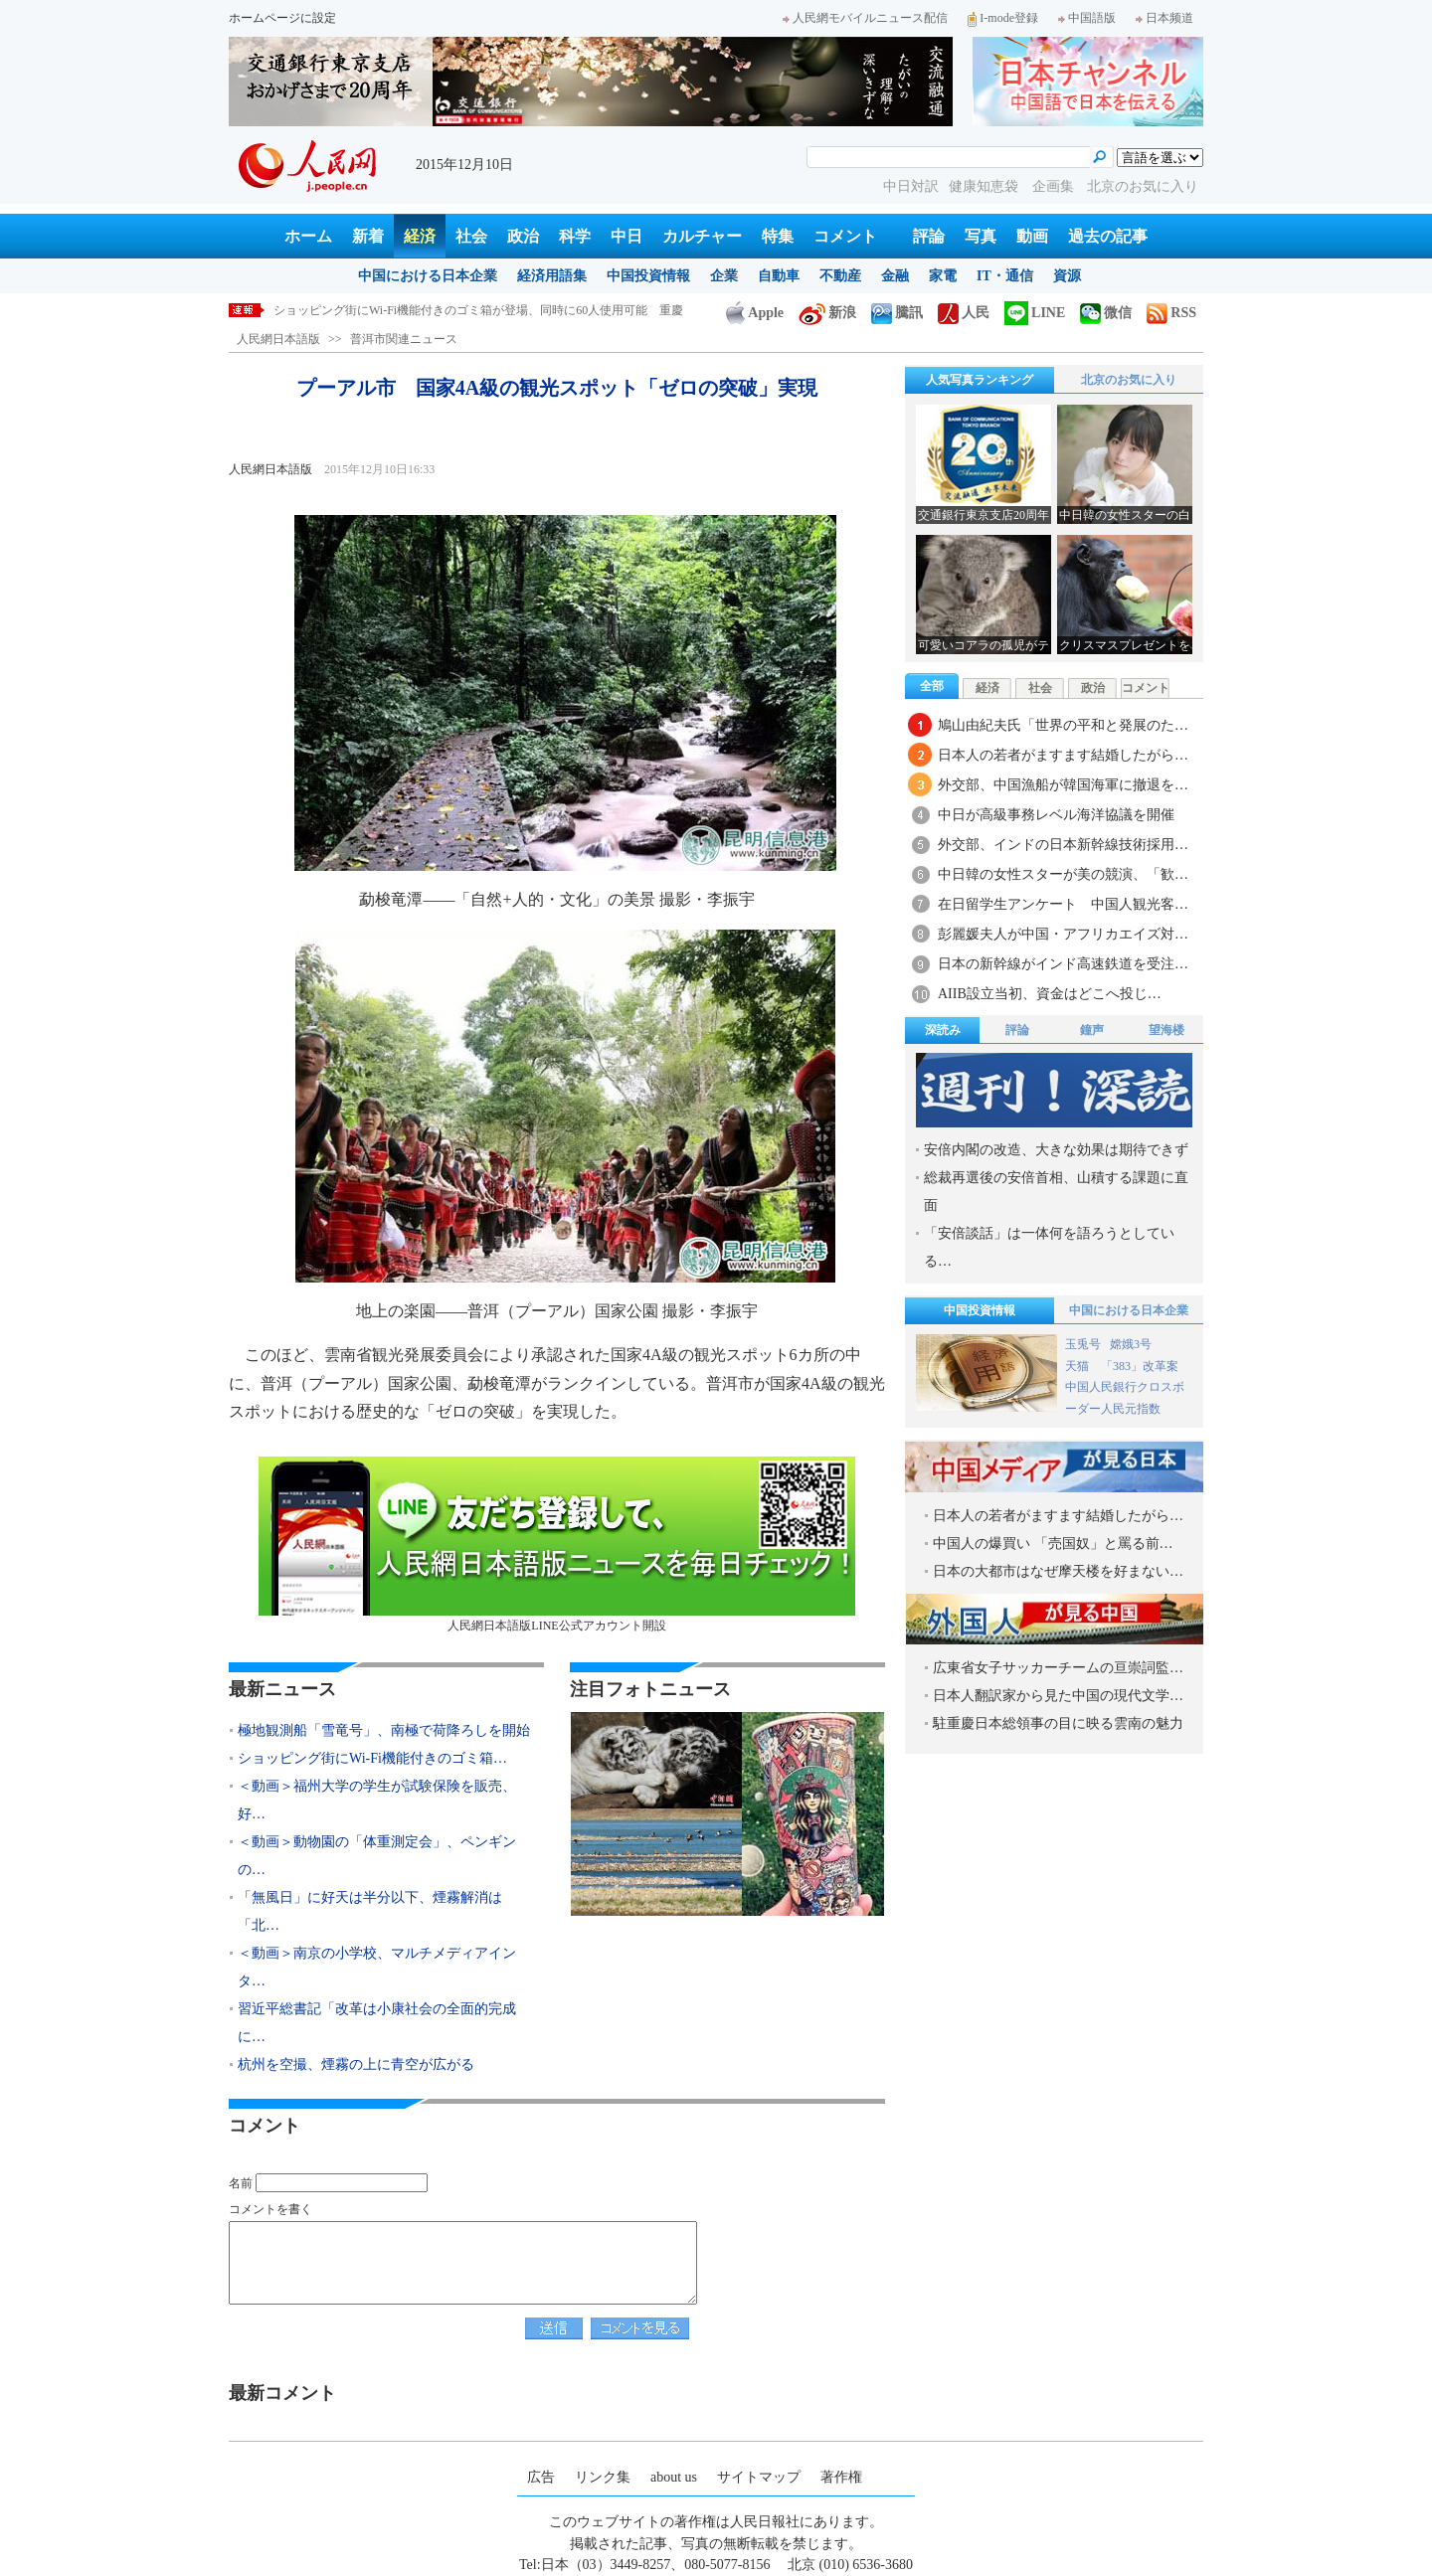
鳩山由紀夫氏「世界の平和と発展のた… (1063, 725)
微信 (1106, 312)
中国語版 (1087, 18)
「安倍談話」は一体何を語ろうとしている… (1049, 1247)
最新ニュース (282, 1689)
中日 (626, 236)
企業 (724, 275)
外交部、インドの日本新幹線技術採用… (1063, 844)
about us (673, 2477)
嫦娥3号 (1131, 1344)
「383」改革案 (1139, 1366)
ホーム (308, 236)
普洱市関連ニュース (403, 339)
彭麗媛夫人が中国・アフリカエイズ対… (1063, 934)
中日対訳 (911, 186)
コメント (845, 236)
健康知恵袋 (985, 186)
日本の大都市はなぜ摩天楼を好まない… (1058, 1571)
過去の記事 (1108, 236)
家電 (943, 275)
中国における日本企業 (427, 275)
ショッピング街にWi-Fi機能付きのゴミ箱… (372, 1758)
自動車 (779, 275)
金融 (895, 275)
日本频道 (1164, 18)
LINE (1034, 312)
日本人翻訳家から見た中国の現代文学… (1058, 1695)
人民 (963, 312)
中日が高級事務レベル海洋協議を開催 (1056, 814)
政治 (523, 236)
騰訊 (897, 312)
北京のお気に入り (1142, 186)
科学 (575, 236)
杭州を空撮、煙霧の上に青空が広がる (356, 2064)
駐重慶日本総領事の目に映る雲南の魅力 (1058, 1723)
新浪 (827, 312)
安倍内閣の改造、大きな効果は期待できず (1056, 1149)
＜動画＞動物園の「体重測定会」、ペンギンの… (377, 1855)
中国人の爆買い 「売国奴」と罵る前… (1053, 1543)
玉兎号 (1083, 1344)
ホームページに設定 (282, 18)
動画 (1032, 236)
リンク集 (602, 2477)
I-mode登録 (1003, 18)
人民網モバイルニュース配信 (865, 18)
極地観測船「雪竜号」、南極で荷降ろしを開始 (398, 310)
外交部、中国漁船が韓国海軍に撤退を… (1063, 784)
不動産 (840, 275)
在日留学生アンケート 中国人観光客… (1063, 904)
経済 (420, 236)
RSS (1171, 312)
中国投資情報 (648, 275)
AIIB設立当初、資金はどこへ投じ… (1050, 993)
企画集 (1055, 186)
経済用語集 (552, 275)
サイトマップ (759, 2477)
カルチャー (702, 236)
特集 (778, 236)
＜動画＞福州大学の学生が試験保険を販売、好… (377, 1800)
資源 (1067, 275)
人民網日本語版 (278, 339)
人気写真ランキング (979, 380)
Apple (755, 312)
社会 (471, 236)
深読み (943, 1030)
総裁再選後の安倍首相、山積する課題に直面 (1056, 1191)
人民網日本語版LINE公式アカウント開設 (557, 1544)
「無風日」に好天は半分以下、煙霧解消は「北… (370, 1911)
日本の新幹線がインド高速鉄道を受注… (1063, 963)
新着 (368, 236)
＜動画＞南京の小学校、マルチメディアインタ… (377, 1967)
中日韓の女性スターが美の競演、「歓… (1063, 874)
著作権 (841, 2477)
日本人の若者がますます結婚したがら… (1063, 755)
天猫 (1078, 1366)
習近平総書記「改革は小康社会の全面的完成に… (377, 2022)
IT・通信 (1005, 275)
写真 (980, 236)
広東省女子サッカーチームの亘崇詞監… (1058, 1667)
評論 (929, 236)
